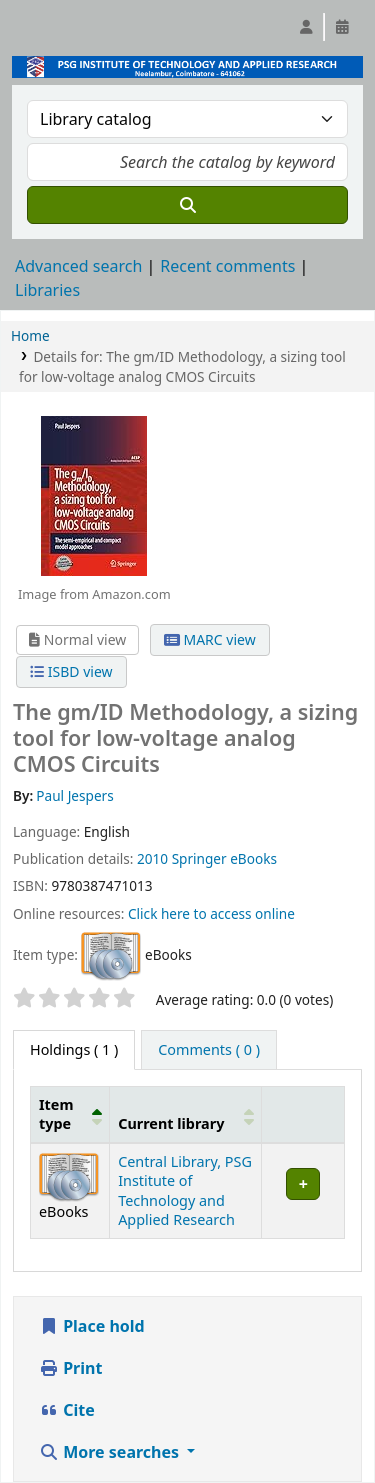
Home (30, 335)
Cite (67, 1410)
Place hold (92, 1326)
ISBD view (71, 671)
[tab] (209, 1050)
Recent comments (227, 266)
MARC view (210, 639)
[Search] (187, 205)
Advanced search (78, 266)
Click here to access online (211, 913)
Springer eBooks (224, 858)
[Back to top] (315, 1421)
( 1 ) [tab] (74, 1049)
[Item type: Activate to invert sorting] (70, 1114)
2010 (152, 858)
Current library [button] (171, 1123)
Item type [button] (56, 1114)
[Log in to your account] (306, 27)
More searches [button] (111, 1452)
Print (70, 1368)
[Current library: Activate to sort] (186, 1114)
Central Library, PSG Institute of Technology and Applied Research (185, 1190)
